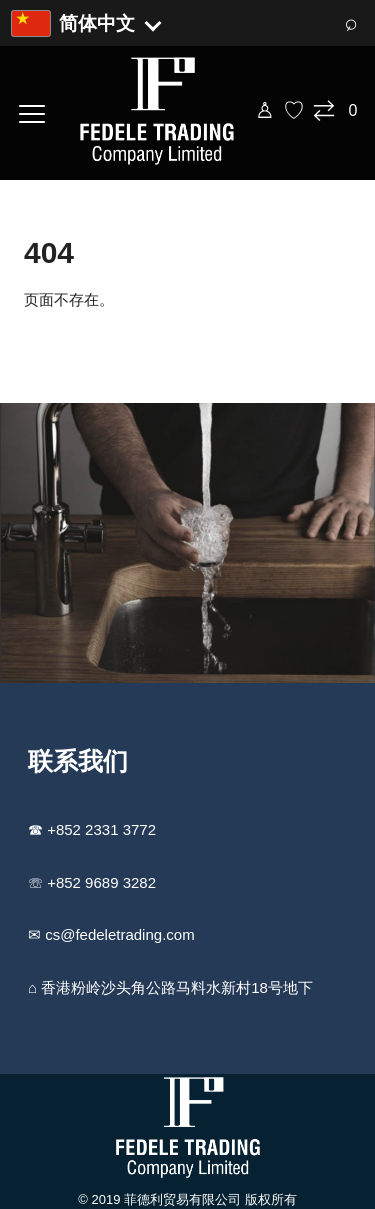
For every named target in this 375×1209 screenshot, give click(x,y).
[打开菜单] (32, 111)
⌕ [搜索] (350, 23)
